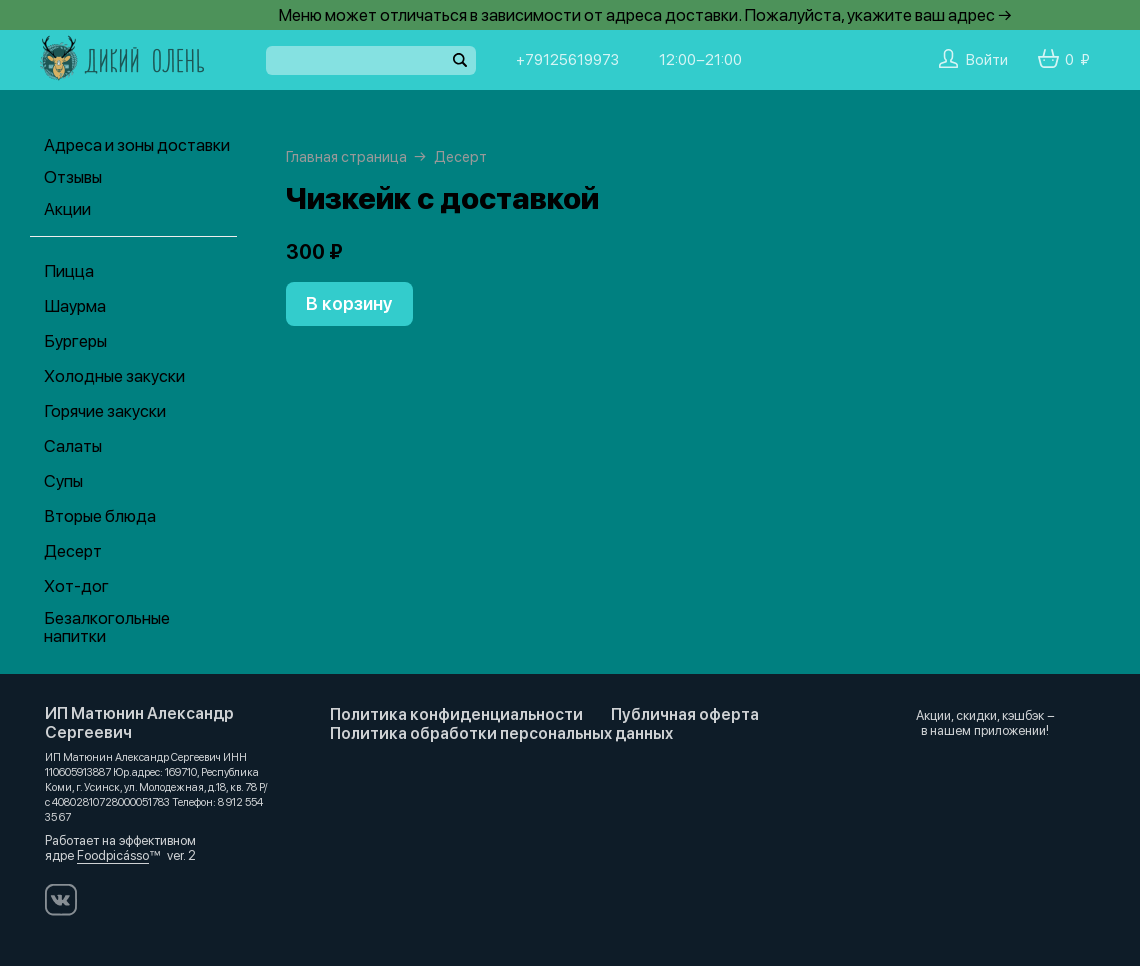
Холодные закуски (114, 376)
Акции (67, 209)
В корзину (349, 303)
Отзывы (73, 177)
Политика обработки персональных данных (501, 733)
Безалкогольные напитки (107, 627)
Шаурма (75, 306)
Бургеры (75, 341)
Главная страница (346, 157)
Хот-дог (76, 586)
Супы (63, 481)
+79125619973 (567, 60)
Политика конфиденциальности (456, 714)
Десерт (73, 551)
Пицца (69, 271)
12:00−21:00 (700, 60)
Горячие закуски (105, 411)
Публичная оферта (685, 714)
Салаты (73, 446)
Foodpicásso (113, 855)
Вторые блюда (100, 516)
